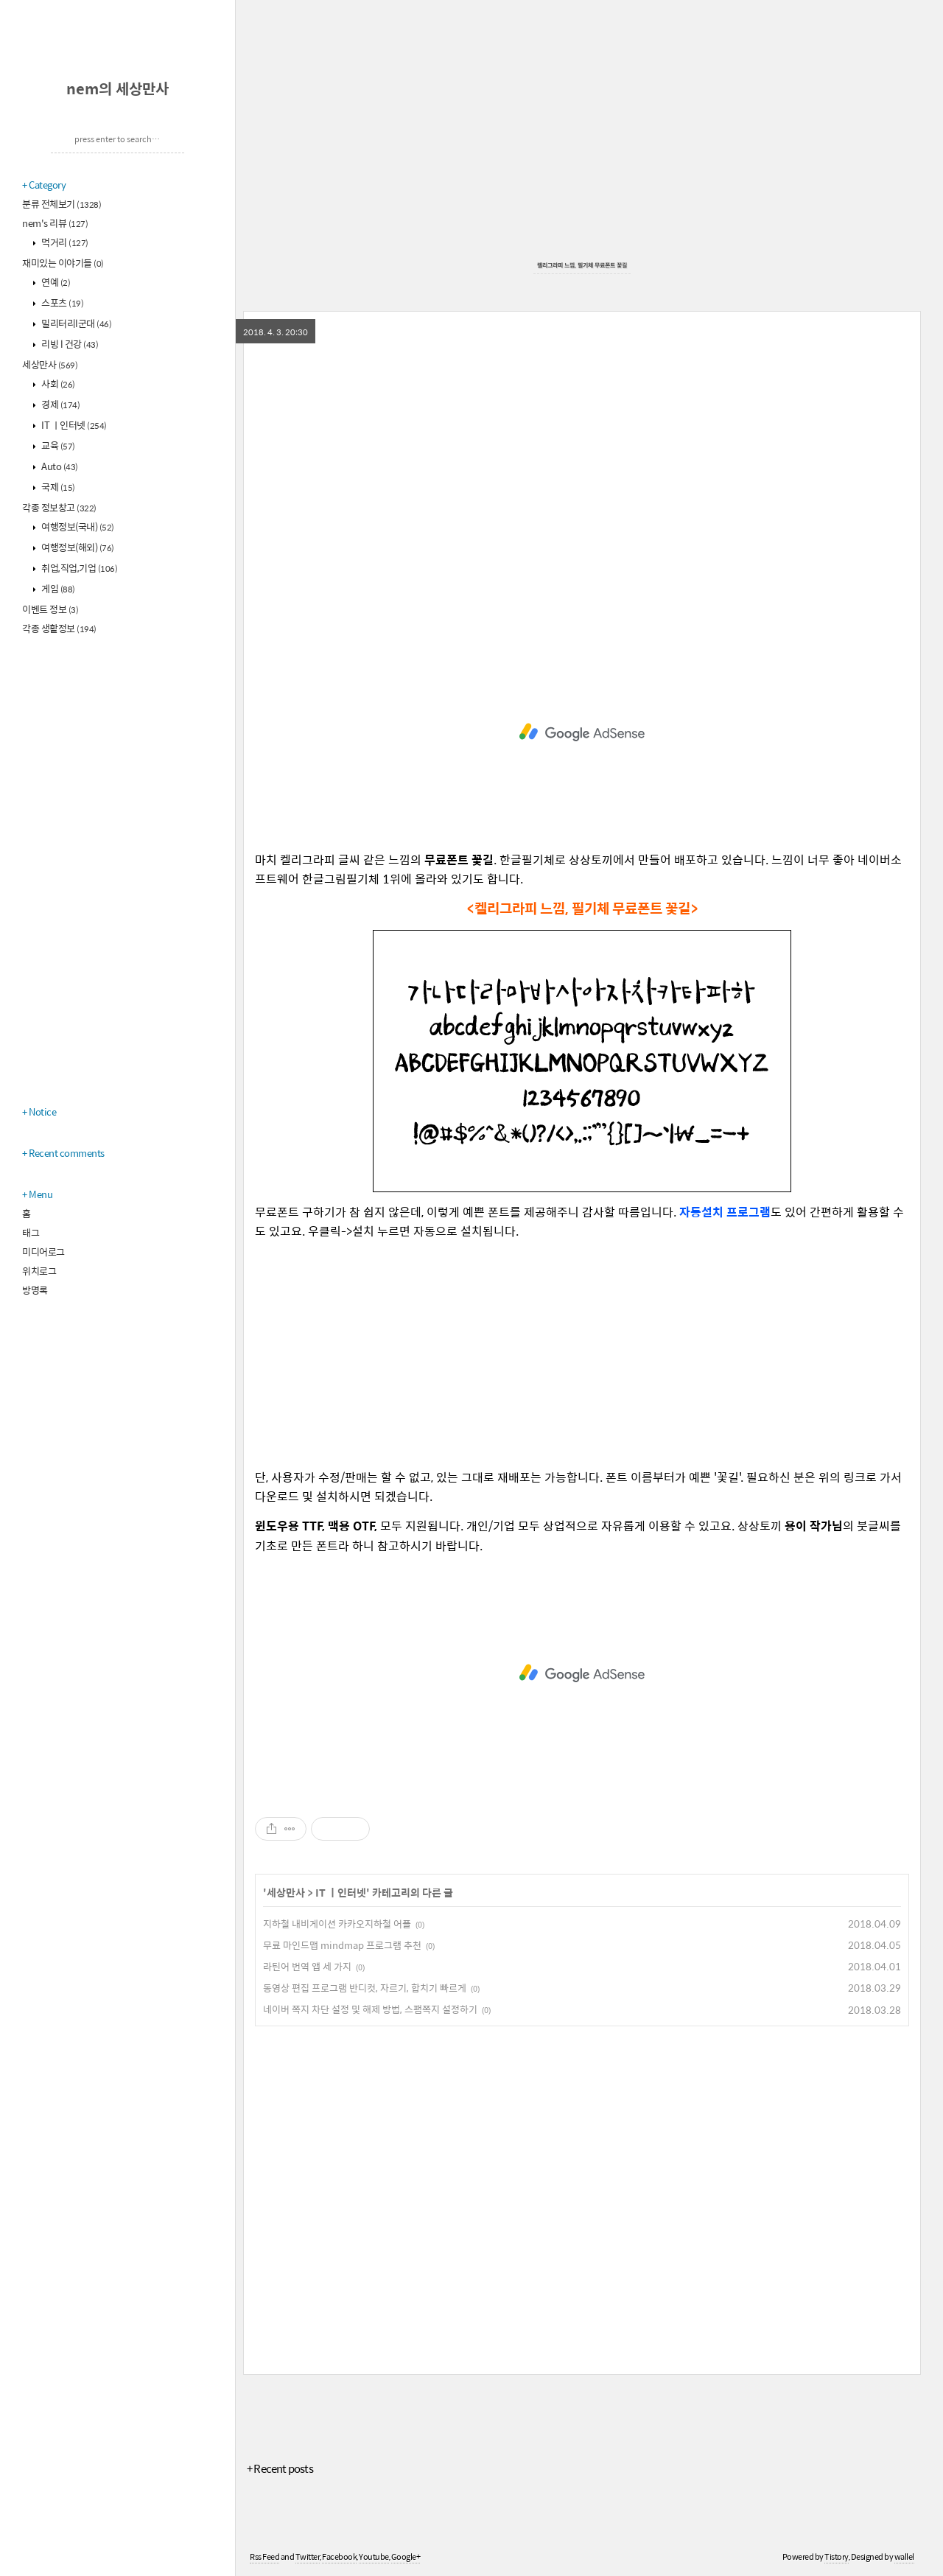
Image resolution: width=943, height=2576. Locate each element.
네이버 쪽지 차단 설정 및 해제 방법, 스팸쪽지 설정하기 (370, 2009)
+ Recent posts (280, 2468)
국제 (57, 486)
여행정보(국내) (77, 526)
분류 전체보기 (61, 203)
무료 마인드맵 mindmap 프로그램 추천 (342, 1945)
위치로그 (39, 1270)
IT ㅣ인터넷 (73, 425)
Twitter (307, 2556)
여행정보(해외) (77, 547)
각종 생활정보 (59, 628)
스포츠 (62, 302)
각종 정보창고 (59, 507)
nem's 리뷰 (55, 223)
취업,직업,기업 (79, 567)
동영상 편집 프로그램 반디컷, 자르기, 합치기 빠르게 (364, 1987)
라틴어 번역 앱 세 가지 (307, 1966)
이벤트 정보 (50, 609)
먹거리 (64, 242)
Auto (59, 466)
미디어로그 (43, 1251)
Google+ (406, 2556)
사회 (57, 383)
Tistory (836, 2556)
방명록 (35, 1290)
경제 (60, 404)
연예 (55, 282)
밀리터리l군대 (76, 323)
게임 (57, 588)
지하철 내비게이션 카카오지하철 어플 (337, 1923)
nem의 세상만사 (117, 88)
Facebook (339, 2556)
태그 (30, 1232)
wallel (904, 2556)
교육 (57, 445)
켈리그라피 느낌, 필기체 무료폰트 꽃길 (582, 265)
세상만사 (49, 364)
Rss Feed (264, 2556)
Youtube (374, 2556)
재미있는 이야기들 (63, 262)
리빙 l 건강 (69, 343)
